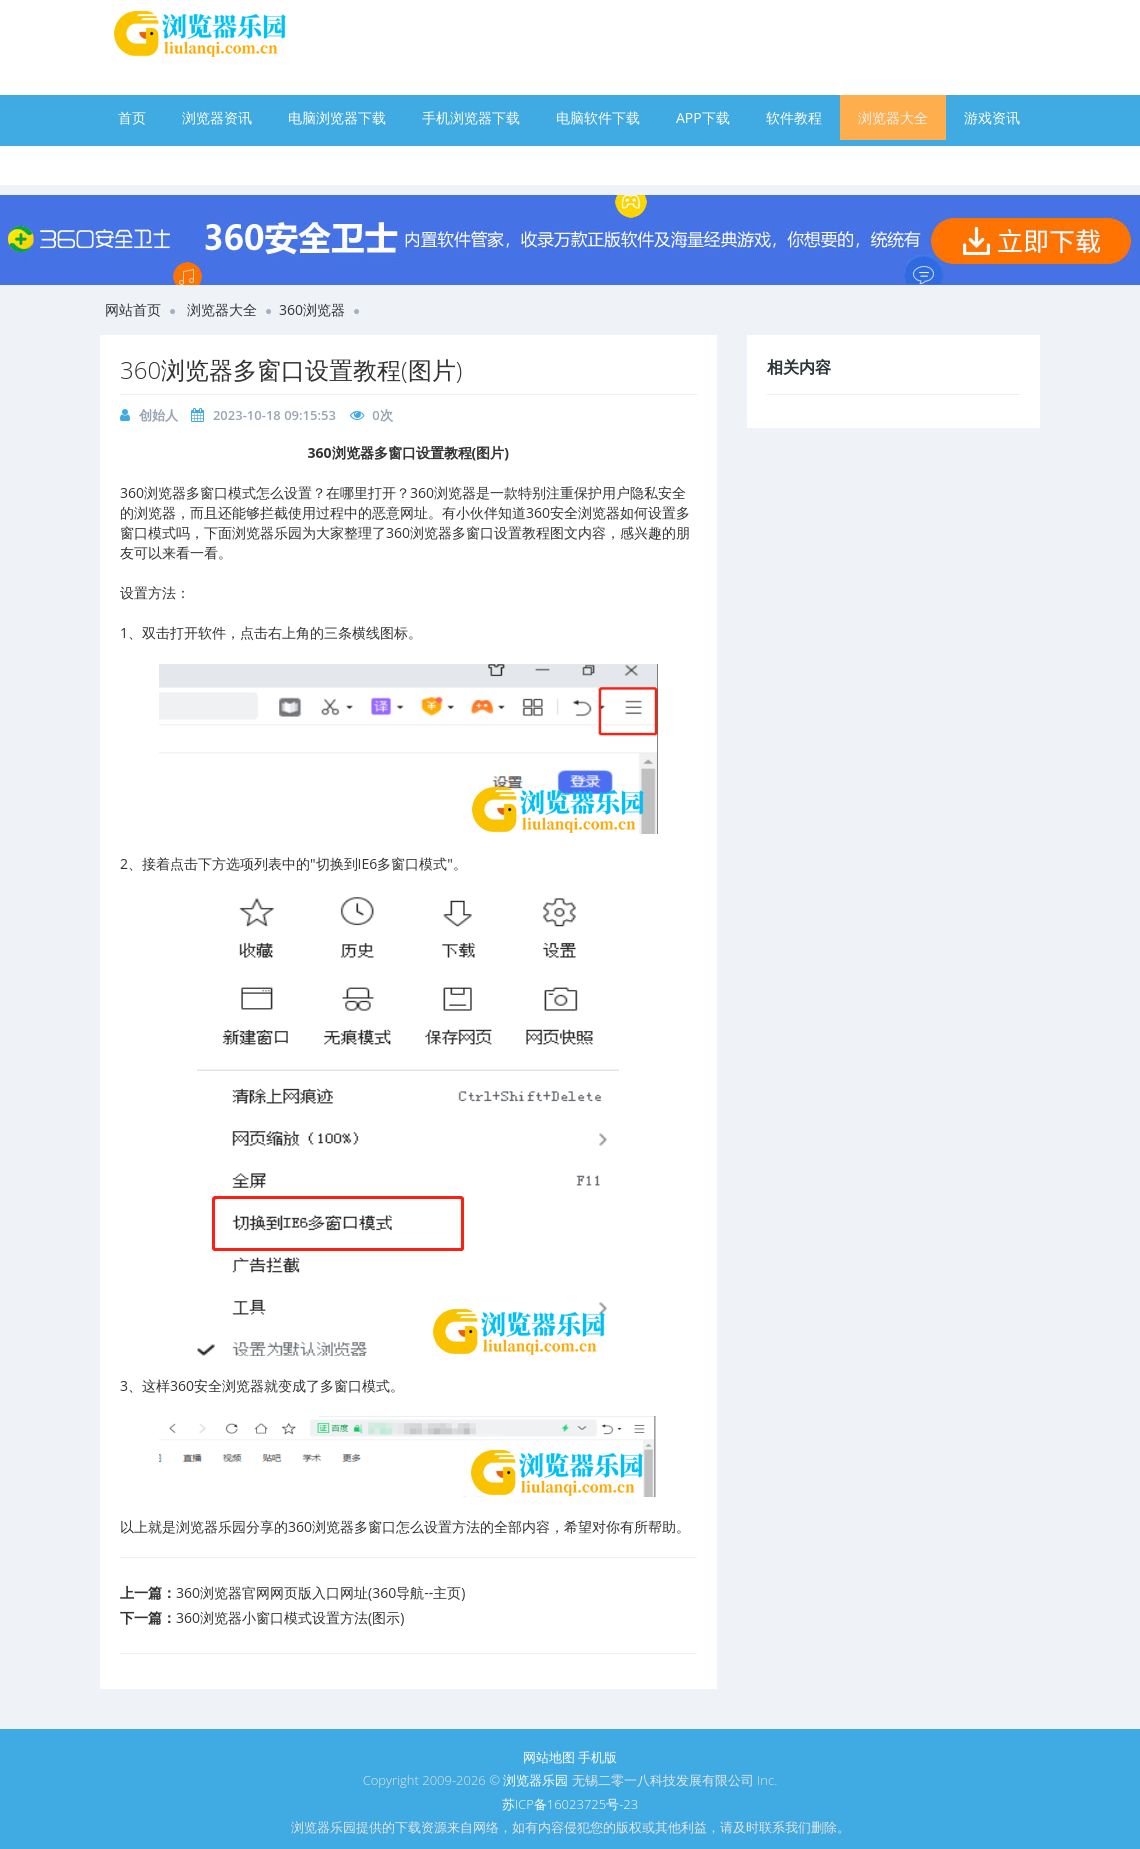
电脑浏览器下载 (337, 117)
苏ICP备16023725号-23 (570, 1804)
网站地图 (549, 1757)
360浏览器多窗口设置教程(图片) (291, 369)
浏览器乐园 (535, 1780)
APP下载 (703, 117)
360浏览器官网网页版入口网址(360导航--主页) (320, 1592)
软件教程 (794, 117)
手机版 (597, 1757)
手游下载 (146, 162)
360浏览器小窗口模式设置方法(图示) (290, 1617)
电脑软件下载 (598, 117)
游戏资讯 (992, 117)
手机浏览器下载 (471, 117)
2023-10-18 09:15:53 (274, 415)
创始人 (158, 415)
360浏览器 (312, 309)
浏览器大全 (893, 117)
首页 (132, 117)
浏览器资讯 (217, 117)
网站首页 (133, 309)
